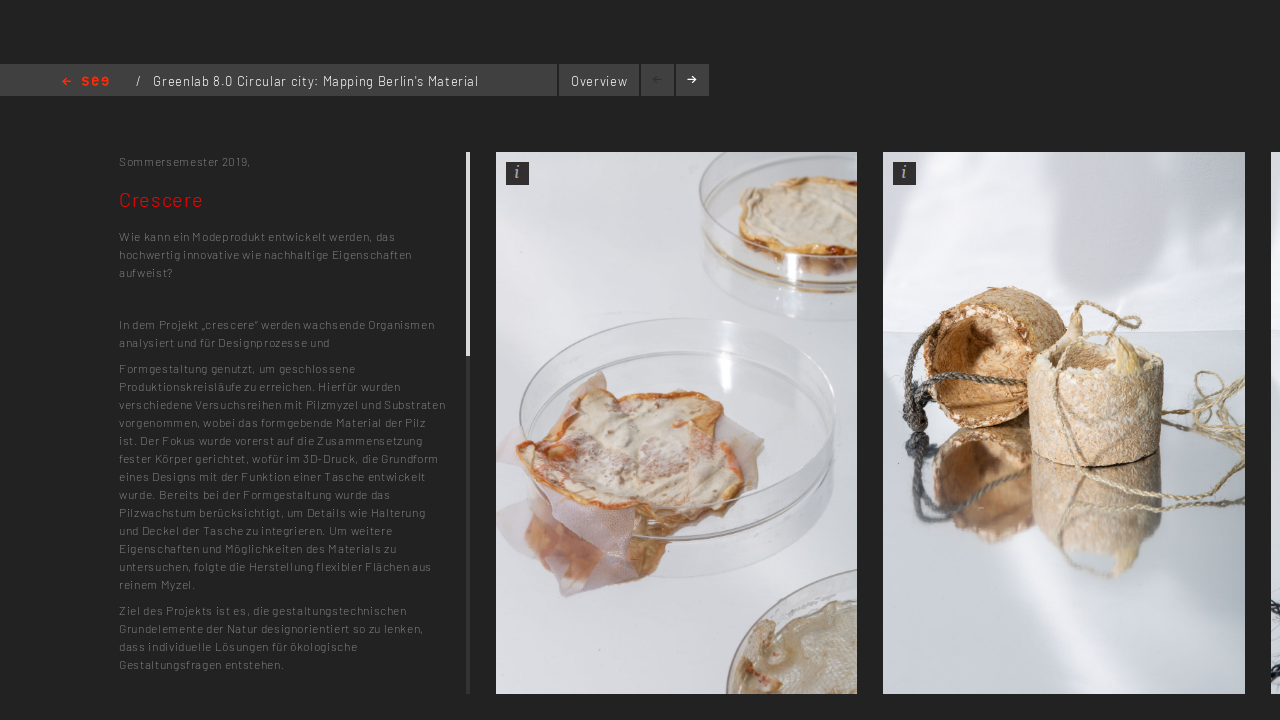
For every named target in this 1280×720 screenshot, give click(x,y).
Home (85, 82)
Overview (599, 81)
